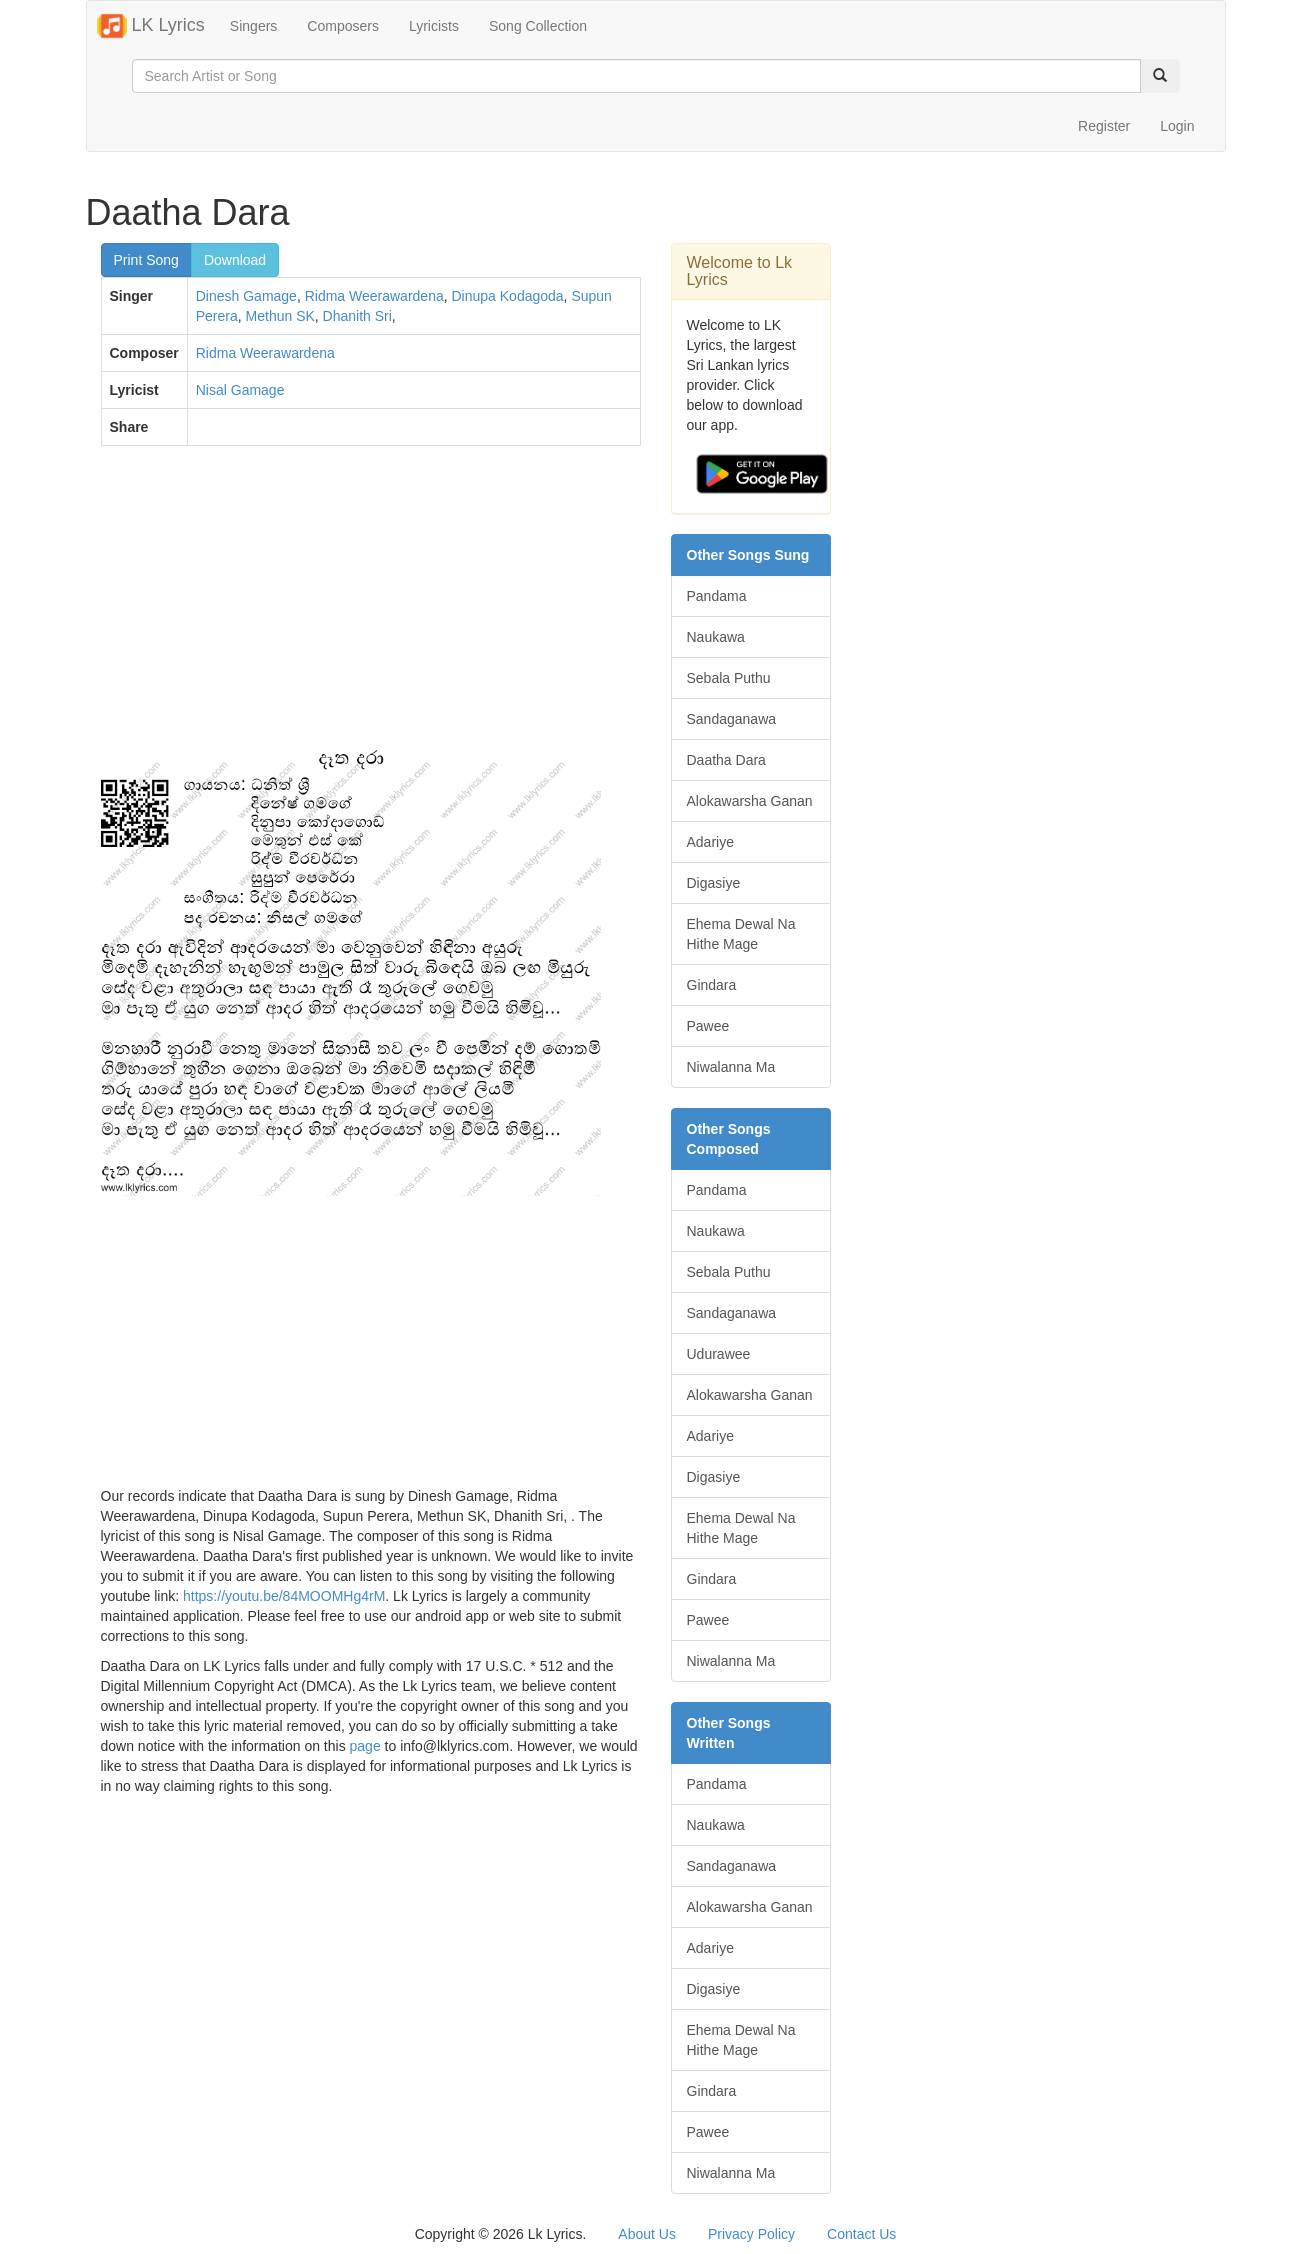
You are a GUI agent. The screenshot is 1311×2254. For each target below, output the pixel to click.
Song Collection (538, 26)
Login (1177, 126)
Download (235, 260)
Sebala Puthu (729, 678)
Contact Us (861, 2234)
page (365, 1746)
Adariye (710, 842)
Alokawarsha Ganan (750, 801)
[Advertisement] (371, 606)
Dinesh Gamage (246, 296)
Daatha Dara (726, 760)
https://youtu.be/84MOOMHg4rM (284, 1596)
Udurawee (719, 1354)
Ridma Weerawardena (374, 296)
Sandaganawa (732, 719)
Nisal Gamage (240, 390)
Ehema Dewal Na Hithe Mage (741, 934)
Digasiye (714, 883)
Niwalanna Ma (731, 1067)
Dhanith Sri (357, 316)
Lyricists (434, 26)
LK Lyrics (151, 26)
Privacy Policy (751, 2234)
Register (1104, 126)
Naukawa (716, 637)
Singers (253, 26)
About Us (647, 2234)
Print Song (146, 260)
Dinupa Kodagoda (508, 296)
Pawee (708, 1026)
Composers (343, 26)
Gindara (712, 985)
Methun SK (280, 316)
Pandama (717, 596)
